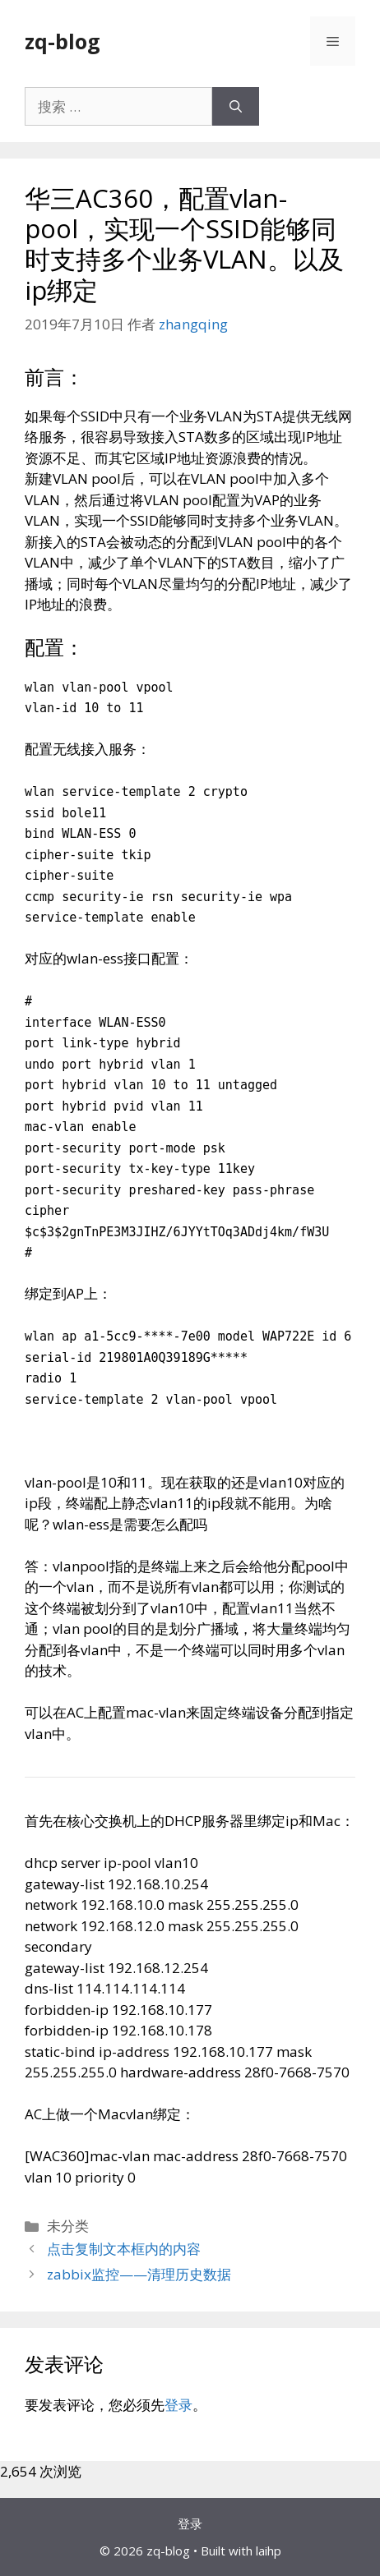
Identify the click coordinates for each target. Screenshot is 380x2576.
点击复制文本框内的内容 (124, 2248)
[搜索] (235, 106)
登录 (178, 2404)
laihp (268, 2550)
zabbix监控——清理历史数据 (139, 2274)
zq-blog (62, 41)
